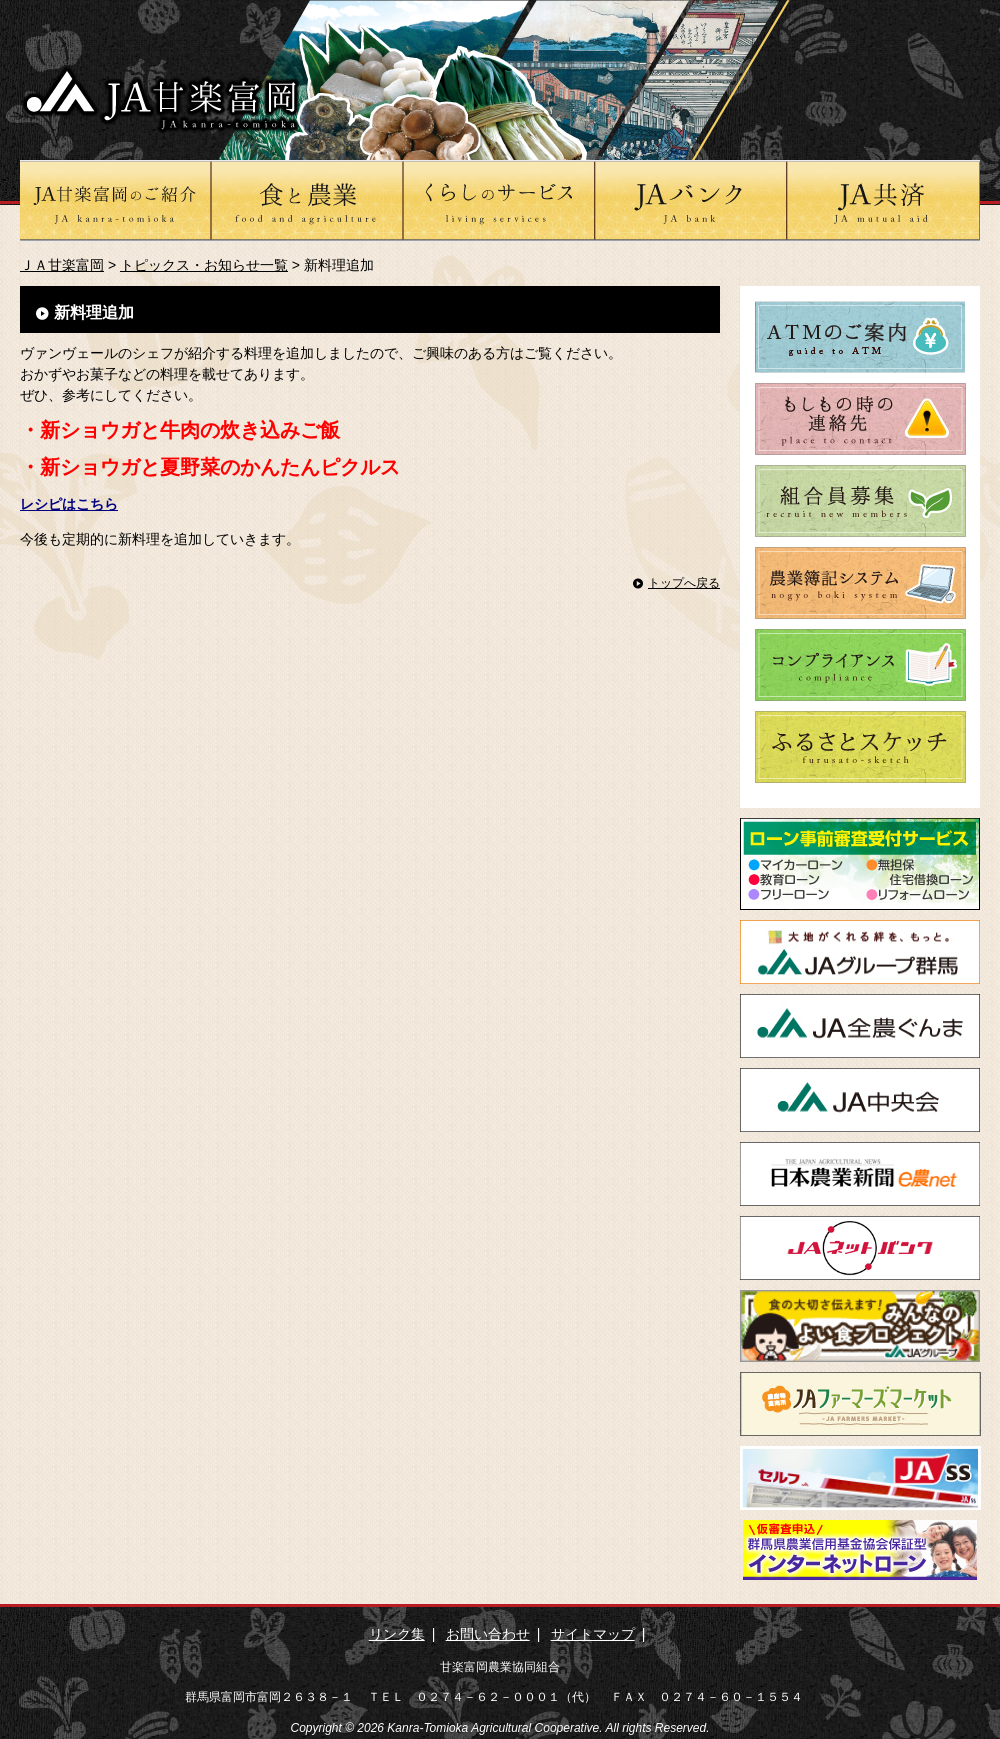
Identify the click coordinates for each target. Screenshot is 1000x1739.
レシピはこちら (69, 504)
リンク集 (397, 1634)
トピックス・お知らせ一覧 (204, 265)
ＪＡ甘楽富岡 (62, 265)
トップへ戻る (684, 583)
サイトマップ (593, 1634)
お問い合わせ (488, 1634)
